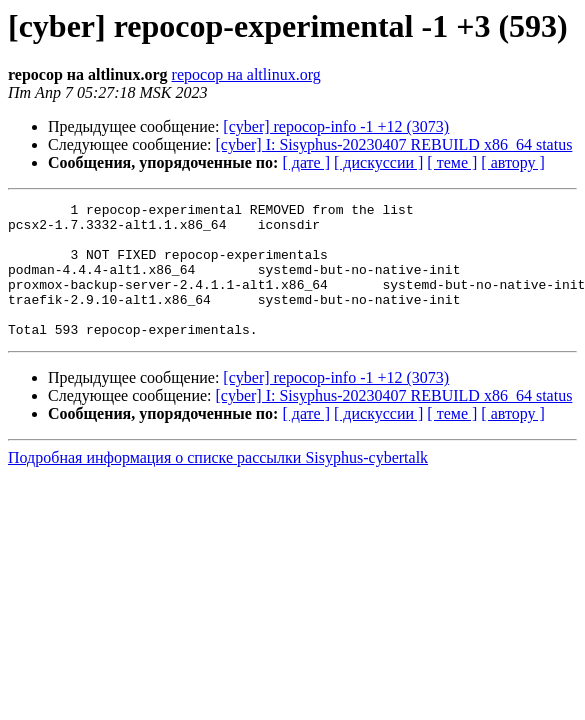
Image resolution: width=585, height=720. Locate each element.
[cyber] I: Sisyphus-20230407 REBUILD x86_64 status (394, 144)
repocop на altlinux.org (246, 74)
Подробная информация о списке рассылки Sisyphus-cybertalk (218, 484)
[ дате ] (306, 162)
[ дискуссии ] (378, 162)
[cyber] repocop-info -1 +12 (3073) (336, 126)
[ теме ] (452, 162)
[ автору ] (512, 162)
